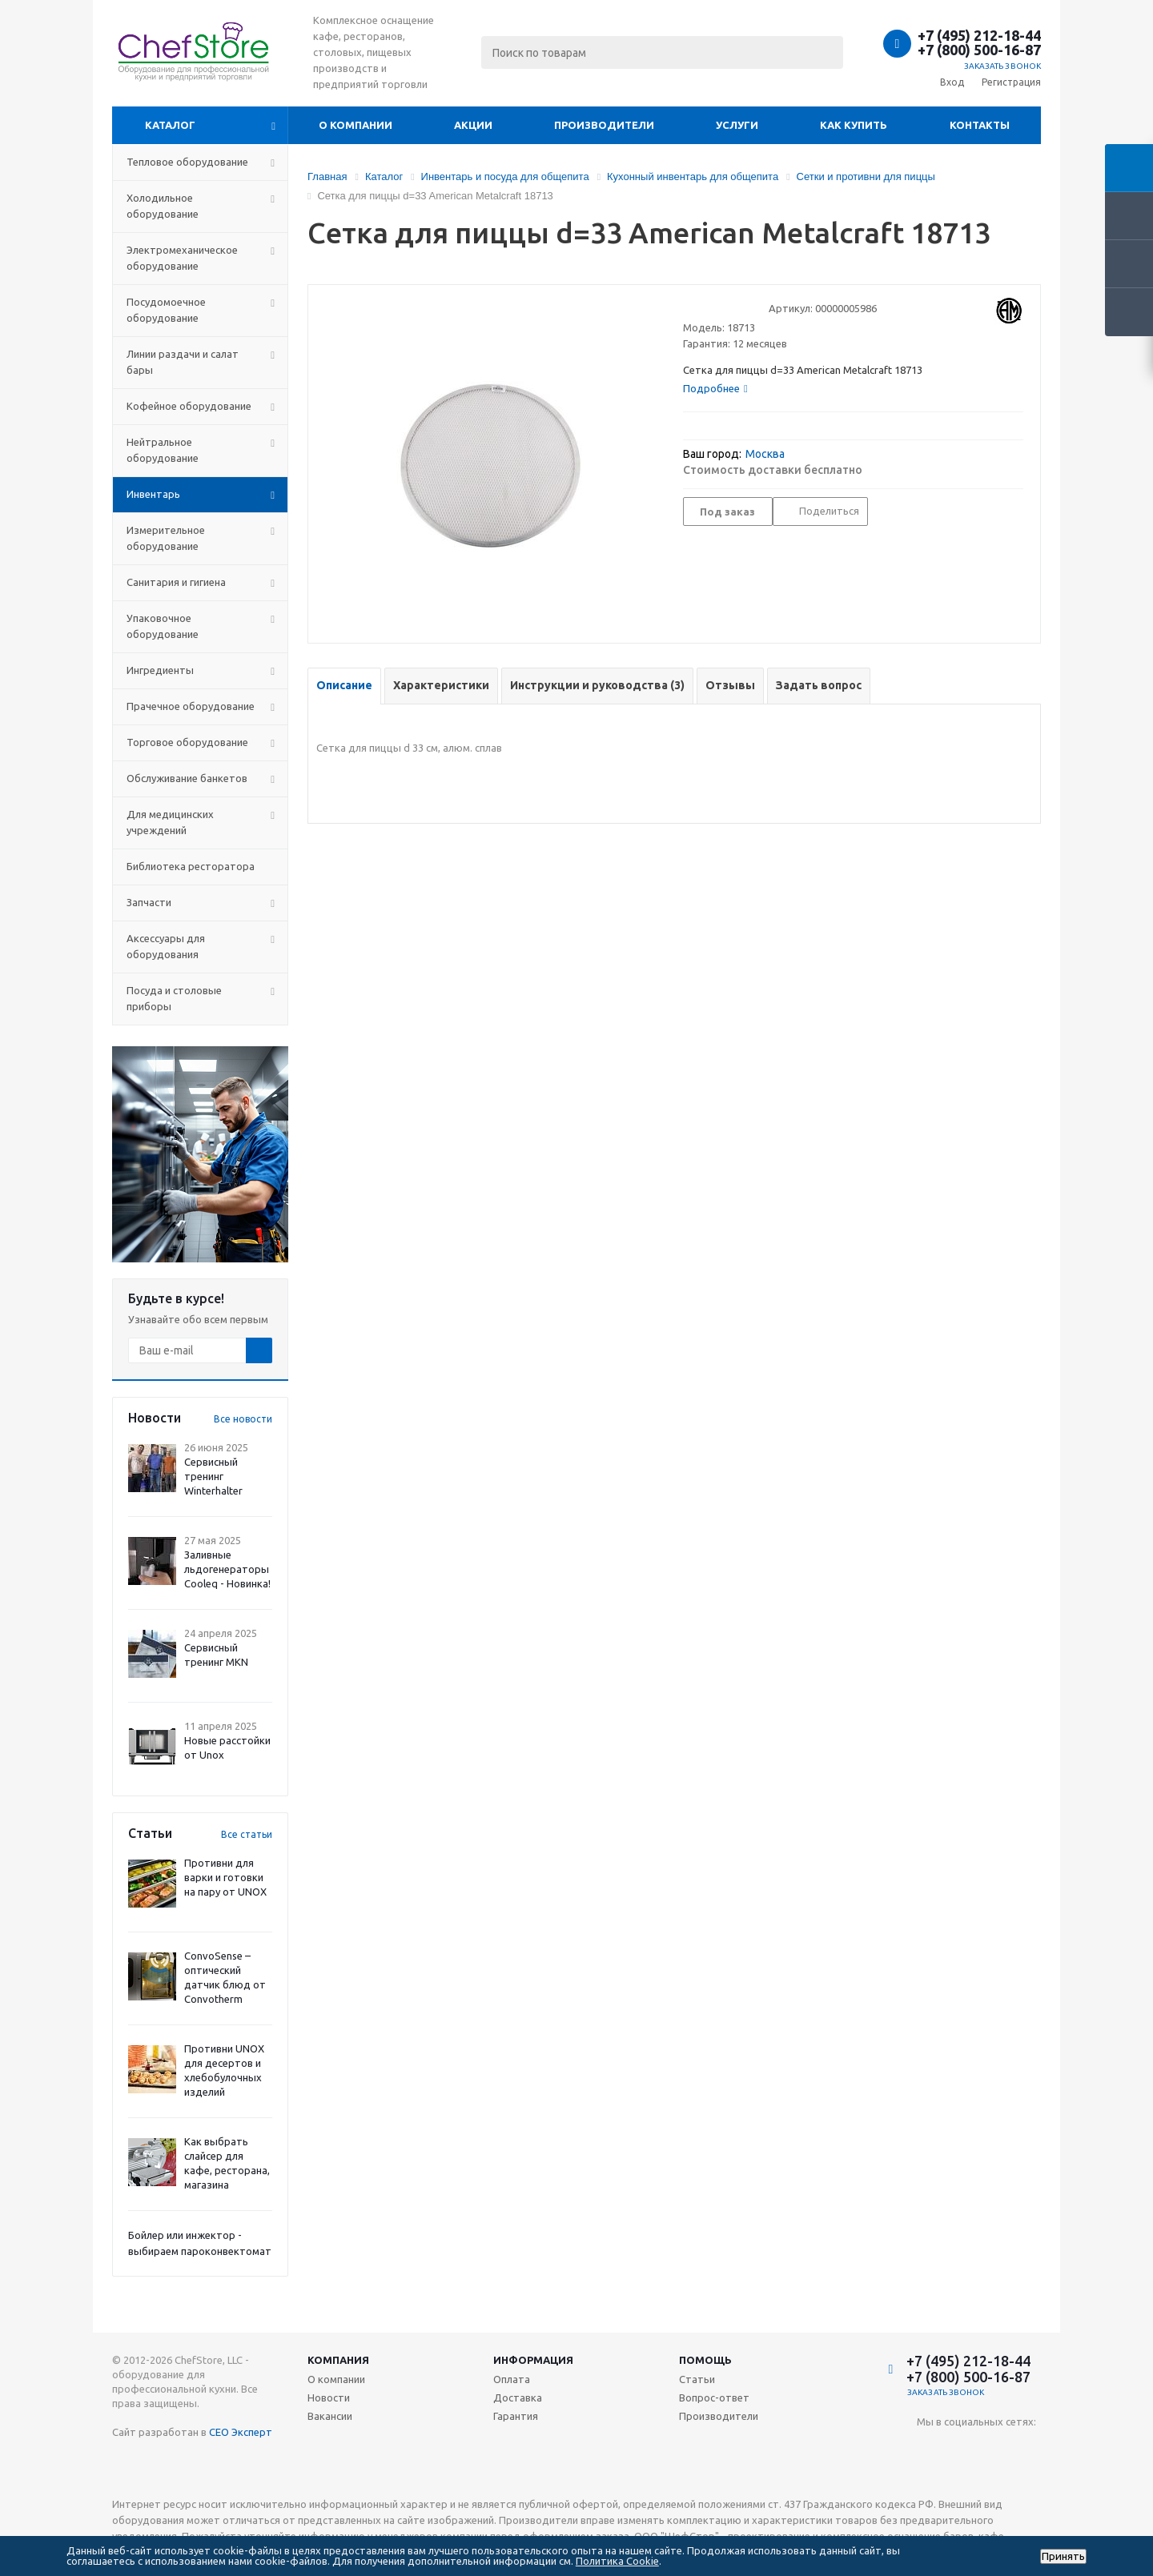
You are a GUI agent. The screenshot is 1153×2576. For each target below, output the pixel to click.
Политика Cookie (617, 2560)
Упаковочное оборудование (163, 626)
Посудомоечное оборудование (166, 309)
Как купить (853, 124)
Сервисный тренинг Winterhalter (213, 1476)
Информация (533, 2359)
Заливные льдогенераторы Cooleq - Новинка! (227, 1569)
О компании (355, 124)
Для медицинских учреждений (170, 822)
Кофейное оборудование (189, 405)
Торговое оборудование (187, 742)
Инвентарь (153, 494)
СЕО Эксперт (240, 2432)
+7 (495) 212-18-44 (979, 35)
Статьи (697, 2379)
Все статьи (246, 1834)
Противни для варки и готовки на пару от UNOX (225, 1877)
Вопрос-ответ (714, 2397)
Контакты (980, 124)
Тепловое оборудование (187, 161)
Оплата (511, 2379)
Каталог (170, 124)
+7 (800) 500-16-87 (979, 49)
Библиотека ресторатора (191, 866)
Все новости (243, 1419)
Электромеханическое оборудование (182, 257)
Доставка (517, 2397)
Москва (765, 453)
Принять (1063, 2556)
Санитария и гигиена (176, 582)
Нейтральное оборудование (163, 449)
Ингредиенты (160, 670)
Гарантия (515, 2416)
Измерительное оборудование (166, 538)
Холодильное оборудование (163, 205)
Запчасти (149, 902)
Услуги (737, 124)
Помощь (705, 2359)
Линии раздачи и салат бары (183, 361)
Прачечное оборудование (191, 706)
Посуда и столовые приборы (174, 998)
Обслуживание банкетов (187, 778)
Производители (604, 124)
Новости (328, 2397)
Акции (473, 124)
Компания (338, 2359)
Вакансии (329, 2416)
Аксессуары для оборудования (166, 946)
